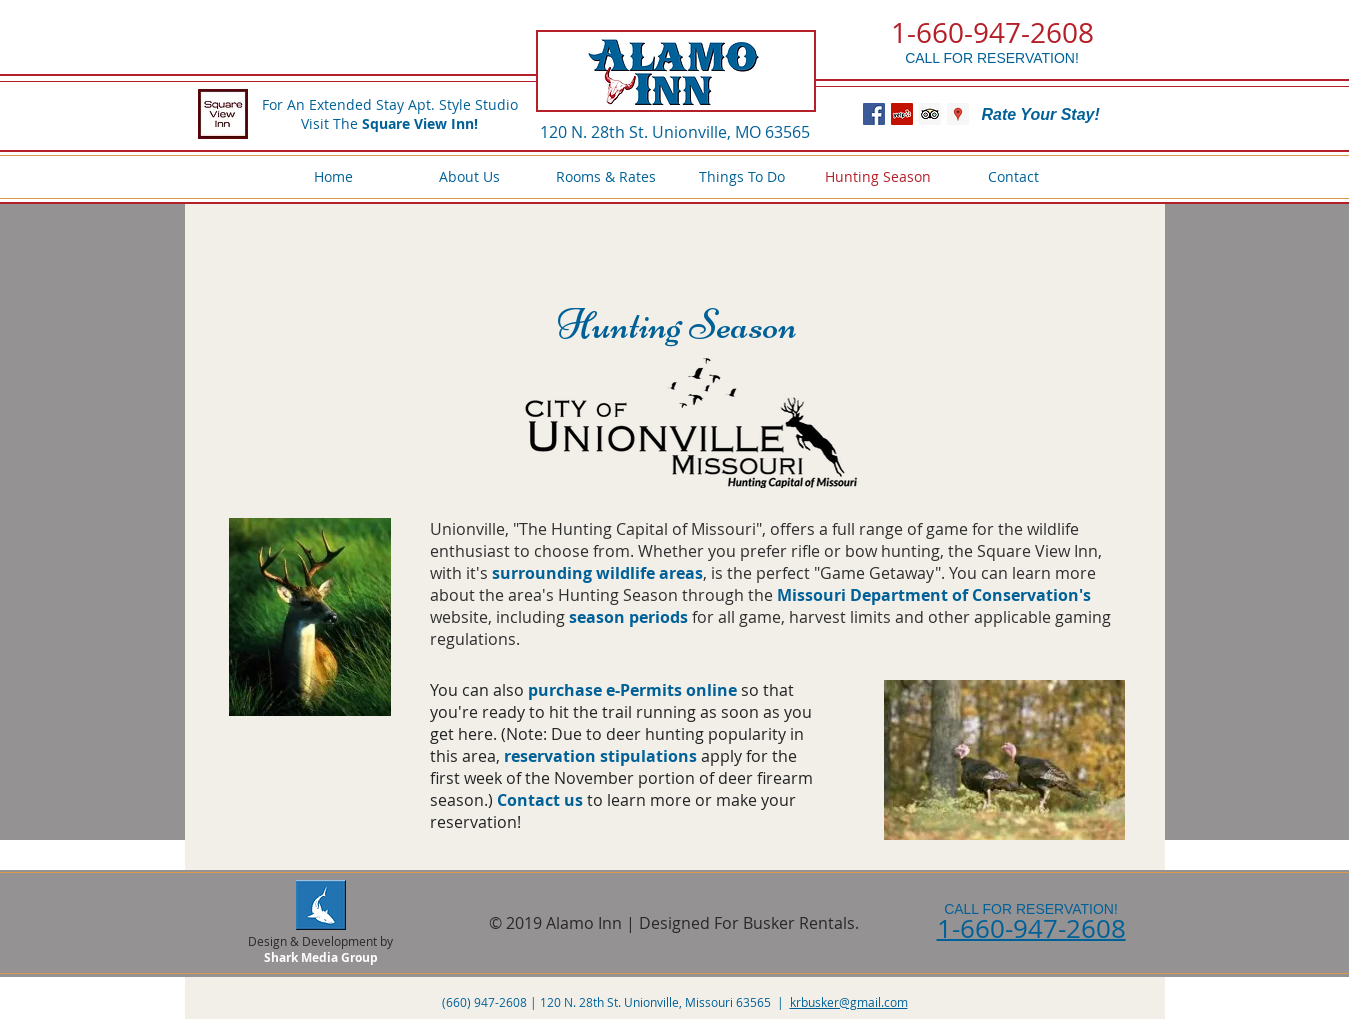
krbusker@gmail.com (849, 1002)
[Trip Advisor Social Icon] (930, 114)
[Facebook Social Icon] (874, 114)
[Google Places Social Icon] (958, 114)
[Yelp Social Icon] (902, 114)
